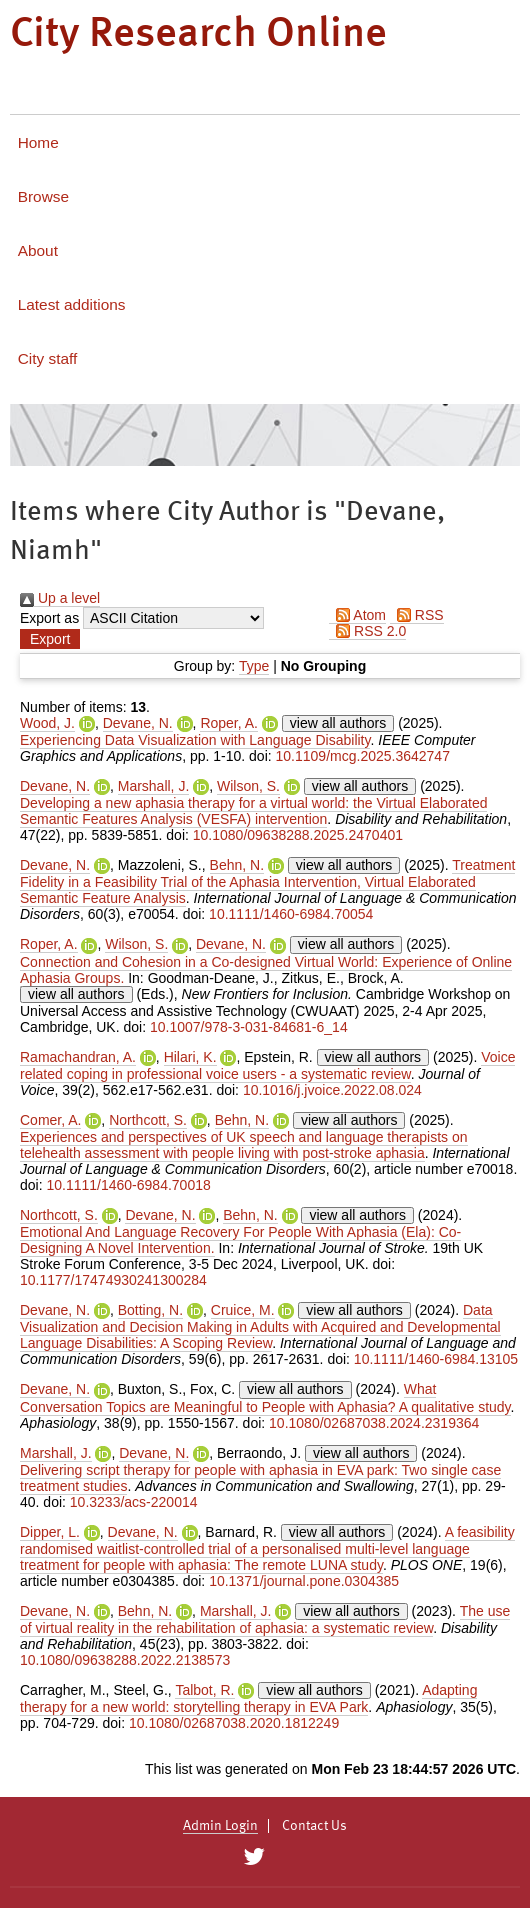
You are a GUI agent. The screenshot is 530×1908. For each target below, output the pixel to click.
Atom (357, 615)
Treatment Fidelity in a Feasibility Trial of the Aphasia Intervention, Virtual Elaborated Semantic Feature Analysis (267, 881)
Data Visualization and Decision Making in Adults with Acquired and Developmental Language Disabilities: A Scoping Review (260, 1326)
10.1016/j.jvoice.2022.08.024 (332, 1090)
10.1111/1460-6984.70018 (128, 1185)
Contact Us (314, 1826)
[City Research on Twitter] (253, 1857)
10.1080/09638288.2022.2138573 (125, 1660)
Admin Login (220, 1826)
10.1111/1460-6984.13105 (436, 1359)
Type (254, 666)
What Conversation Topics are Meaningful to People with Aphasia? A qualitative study (265, 1397)
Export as (49, 618)
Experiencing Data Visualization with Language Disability (195, 740)
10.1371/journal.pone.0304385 (304, 1581)
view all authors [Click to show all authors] (338, 723)
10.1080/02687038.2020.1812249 (234, 1723)
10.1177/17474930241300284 (113, 1280)
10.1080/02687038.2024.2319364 (374, 1423)
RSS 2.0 (367, 631)
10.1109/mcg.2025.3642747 (363, 756)
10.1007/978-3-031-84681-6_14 (249, 1027)
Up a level (60, 598)
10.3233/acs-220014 (134, 1502)
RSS (417, 615)
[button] (50, 639)
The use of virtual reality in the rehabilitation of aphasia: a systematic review (265, 1619)
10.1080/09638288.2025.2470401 (298, 835)
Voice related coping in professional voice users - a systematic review (267, 1065)
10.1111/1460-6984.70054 (291, 914)
